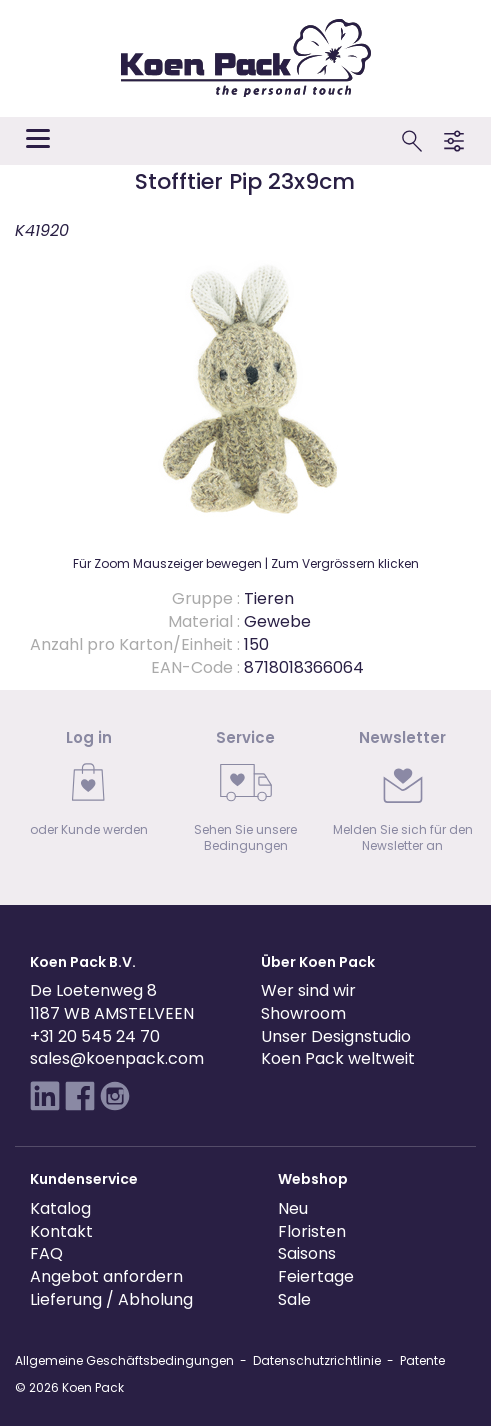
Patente (422, 1360)
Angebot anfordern (106, 1276)
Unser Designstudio (336, 1036)
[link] (88, 789)
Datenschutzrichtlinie (317, 1360)
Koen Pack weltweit (338, 1058)
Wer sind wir (308, 990)
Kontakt (61, 1231)
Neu (293, 1208)
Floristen (312, 1231)
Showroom (303, 1013)
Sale (294, 1299)
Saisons (307, 1253)
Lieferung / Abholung (111, 1299)
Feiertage (316, 1276)
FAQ (46, 1253)
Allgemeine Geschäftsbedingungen (124, 1360)
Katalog (60, 1208)
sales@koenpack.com (117, 1058)
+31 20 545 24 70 (95, 1036)
